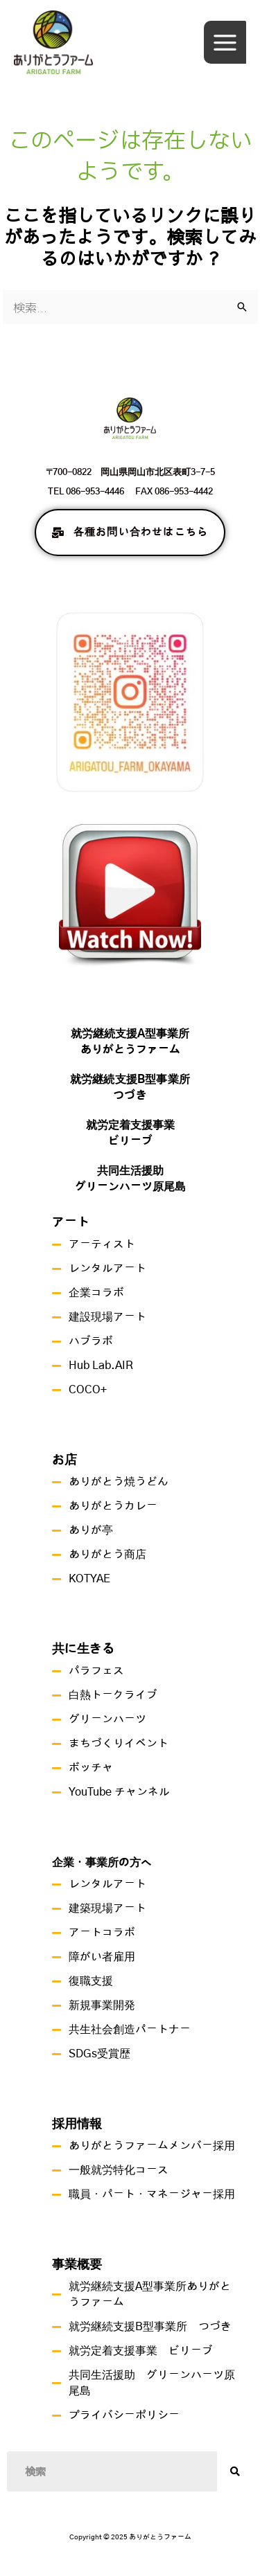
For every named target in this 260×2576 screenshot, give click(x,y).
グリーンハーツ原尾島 (130, 1186)
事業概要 (77, 2265)
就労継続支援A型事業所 (130, 1033)
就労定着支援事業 (130, 1125)
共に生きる (83, 1649)
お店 (64, 1460)
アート (70, 1223)
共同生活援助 (130, 1171)
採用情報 (77, 2124)
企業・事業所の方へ (102, 1862)
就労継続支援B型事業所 (130, 1079)
